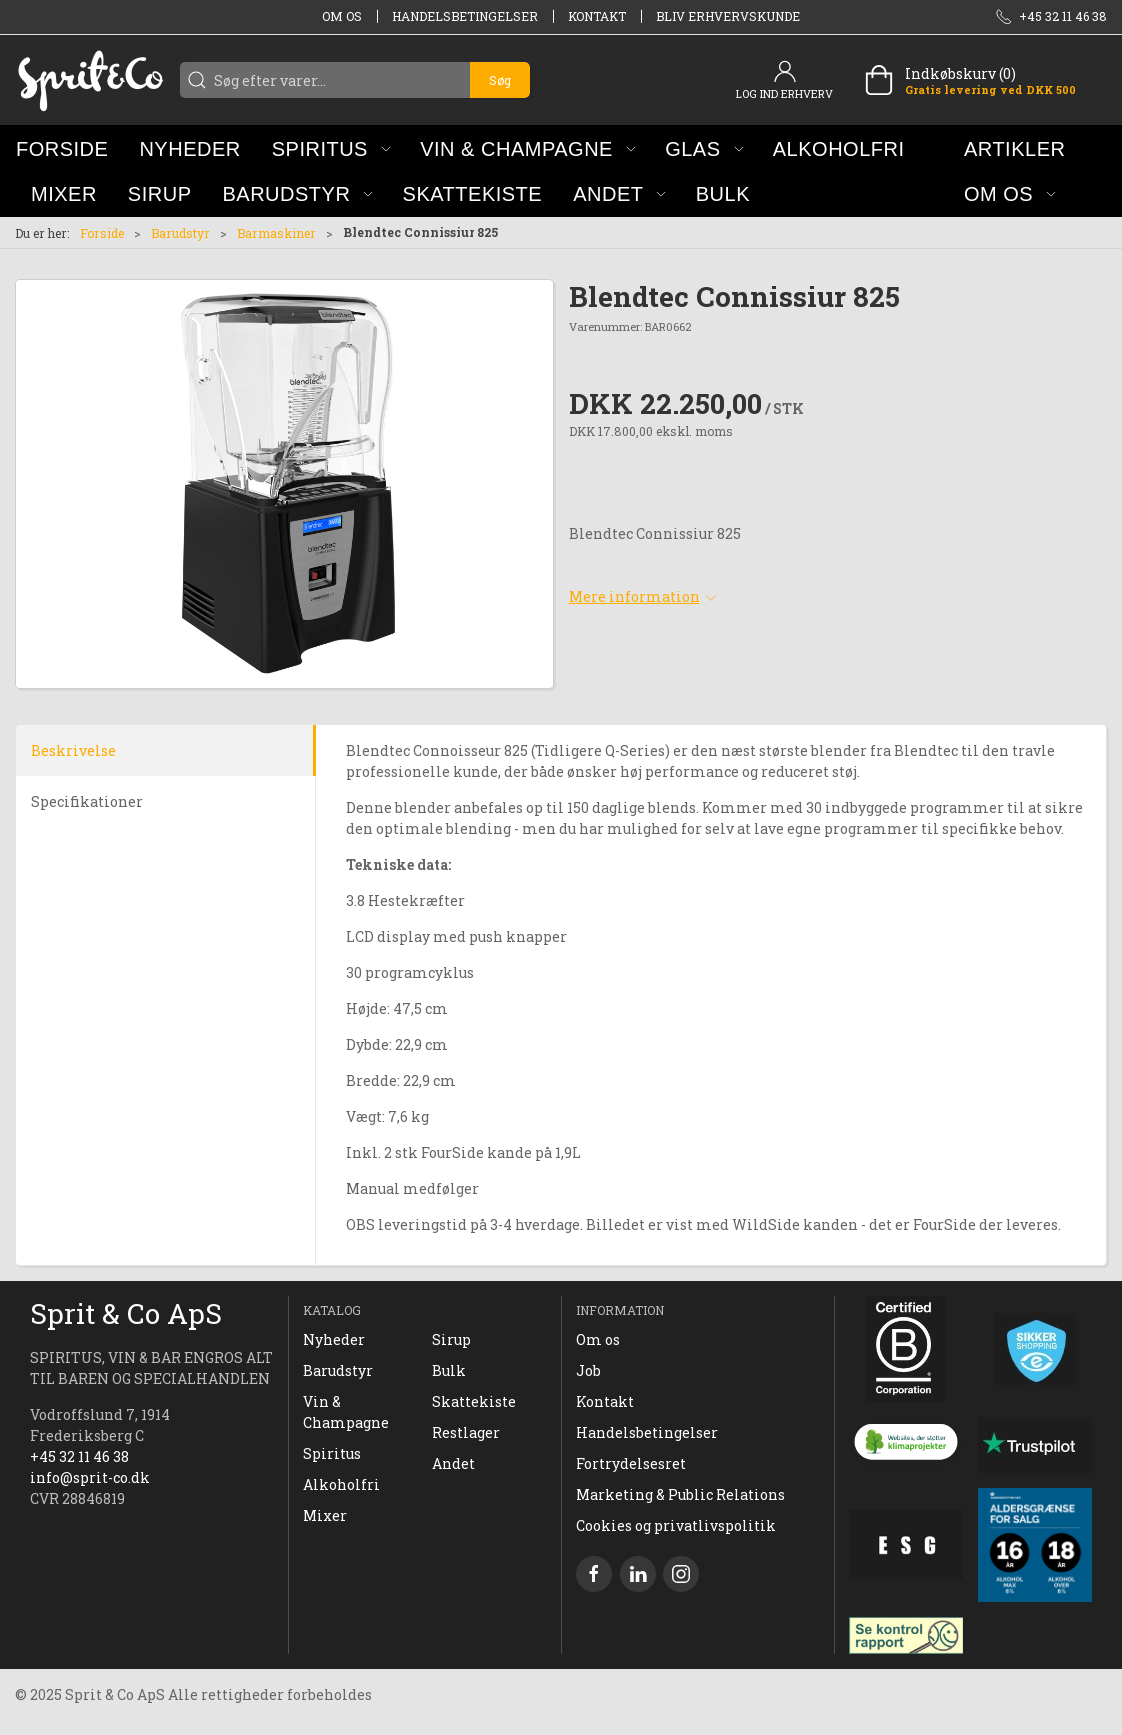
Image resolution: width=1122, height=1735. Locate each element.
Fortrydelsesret (631, 1463)
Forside (102, 233)
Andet (453, 1463)
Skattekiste (474, 1401)
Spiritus (332, 1453)
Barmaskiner (276, 233)
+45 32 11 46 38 (79, 1456)
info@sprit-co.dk (90, 1477)
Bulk (449, 1370)
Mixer (325, 1515)
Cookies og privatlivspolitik (676, 1525)
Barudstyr (180, 233)
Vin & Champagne (346, 1412)
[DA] (90, 80)
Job (588, 1370)
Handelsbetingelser (465, 16)
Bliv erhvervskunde (728, 16)
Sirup (451, 1339)
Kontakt (597, 16)
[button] (331, 148)
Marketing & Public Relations (680, 1494)
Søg (500, 80)
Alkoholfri (341, 1484)
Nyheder (334, 1339)
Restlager (466, 1432)
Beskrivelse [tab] (73, 750)
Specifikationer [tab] (87, 801)
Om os (342, 16)
